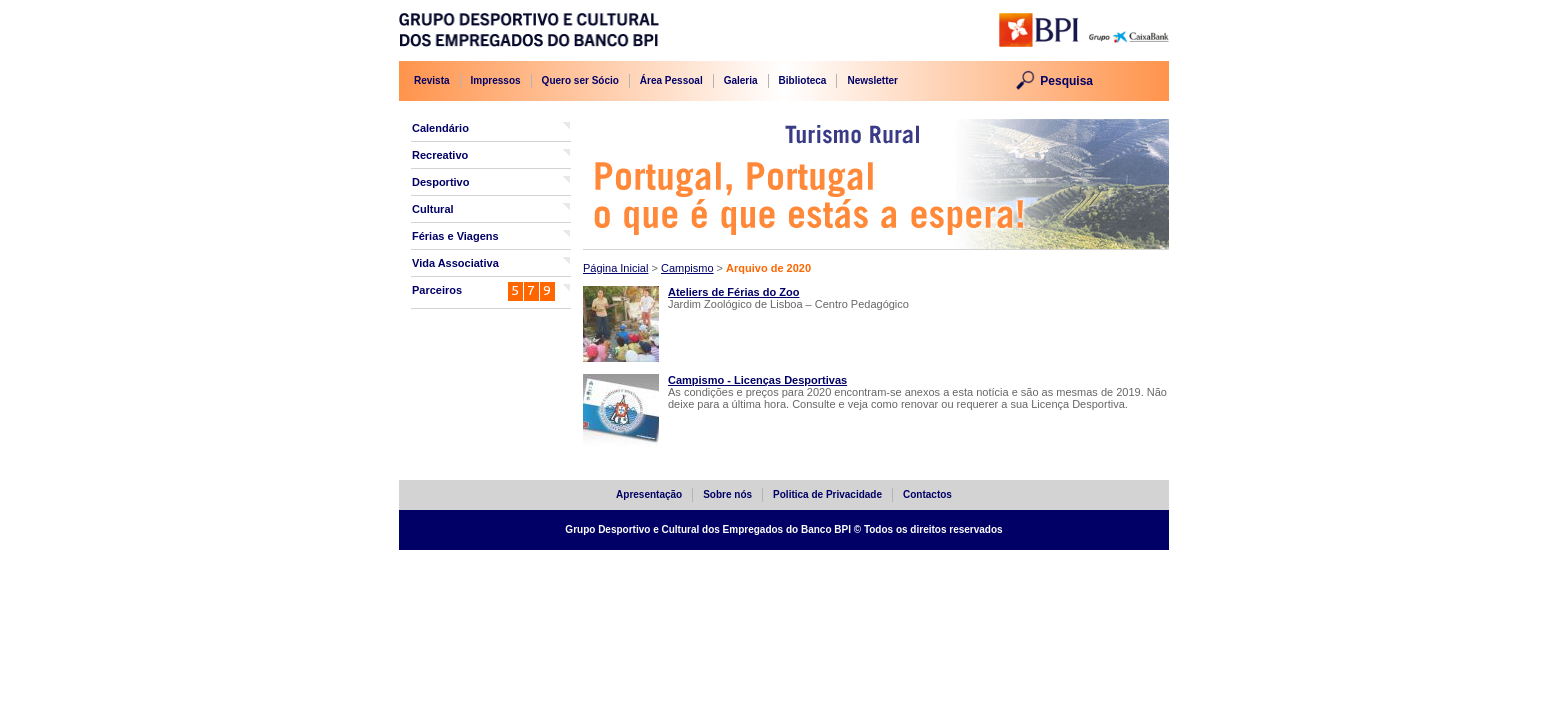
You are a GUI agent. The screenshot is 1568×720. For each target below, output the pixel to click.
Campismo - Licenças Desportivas (757, 380)
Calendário (440, 128)
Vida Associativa (455, 263)
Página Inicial (615, 268)
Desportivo (440, 182)
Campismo (687, 268)
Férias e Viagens (455, 236)
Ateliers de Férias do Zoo (733, 292)
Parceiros (437, 290)
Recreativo (440, 155)
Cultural (433, 209)
